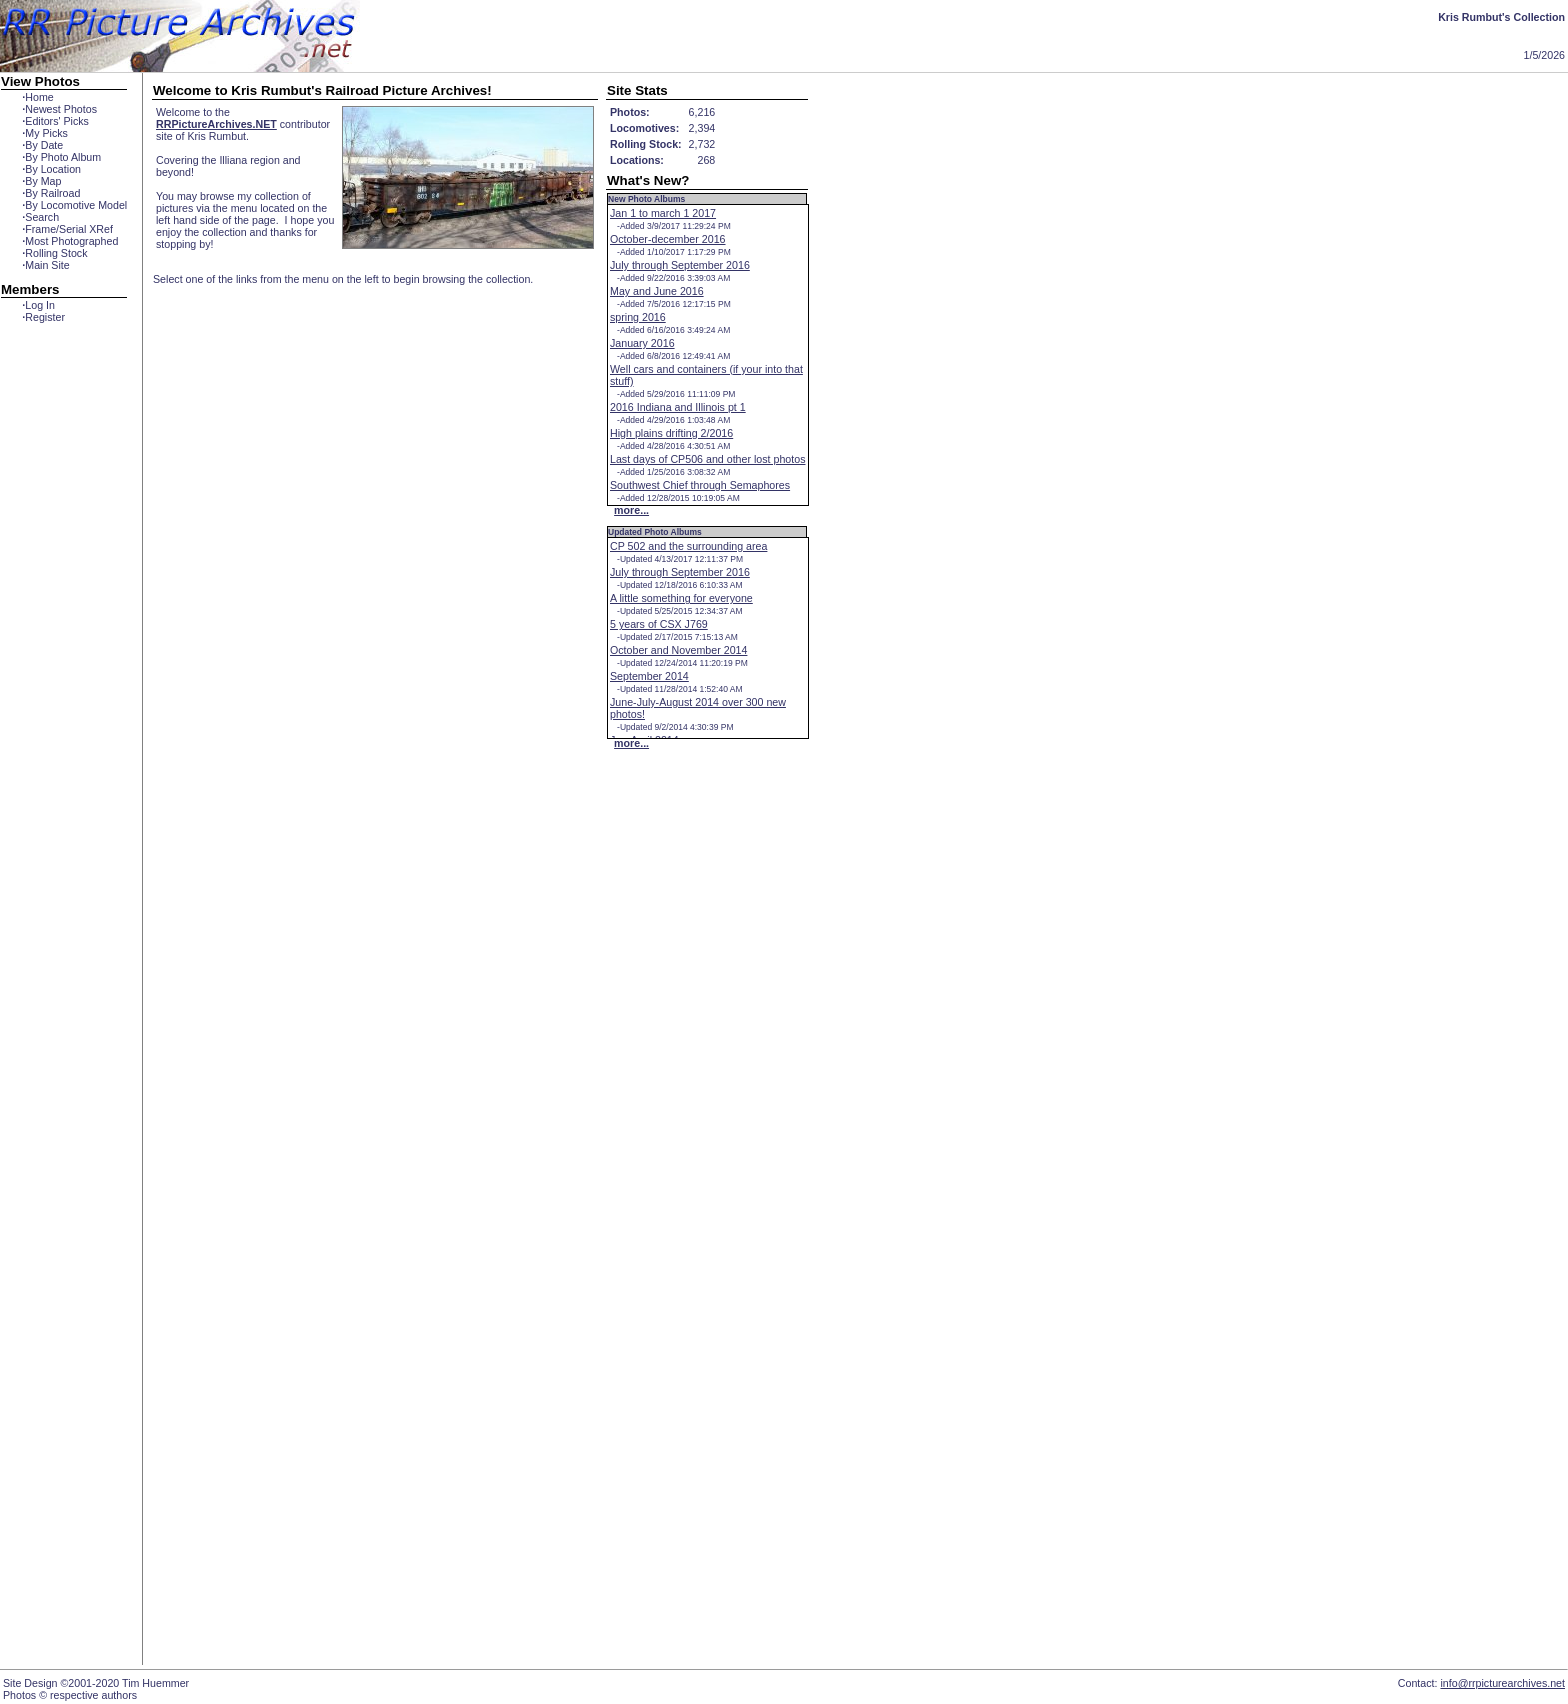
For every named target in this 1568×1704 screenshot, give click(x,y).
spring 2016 (638, 317)
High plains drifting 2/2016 (671, 433)
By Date (42, 145)
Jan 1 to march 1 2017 (663, 213)
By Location (51, 169)
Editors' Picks (55, 121)
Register (43, 317)
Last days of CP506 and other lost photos (708, 459)
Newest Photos (59, 109)
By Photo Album (61, 157)
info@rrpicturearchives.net (1502, 1683)
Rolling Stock (54, 253)
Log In (38, 305)
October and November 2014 (678, 650)
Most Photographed (70, 241)
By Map (41, 181)
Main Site (45, 265)
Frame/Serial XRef (67, 229)
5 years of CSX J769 (659, 624)
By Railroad (51, 193)
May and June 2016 (657, 291)
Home (37, 97)
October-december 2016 (668, 239)
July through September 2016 (680, 265)
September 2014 (649, 676)
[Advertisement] (64, 687)
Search (40, 217)
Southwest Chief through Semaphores (700, 485)
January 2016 (642, 343)
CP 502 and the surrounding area (688, 546)
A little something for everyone (681, 598)
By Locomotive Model (74, 205)
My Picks (45, 133)
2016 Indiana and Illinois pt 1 (678, 407)
